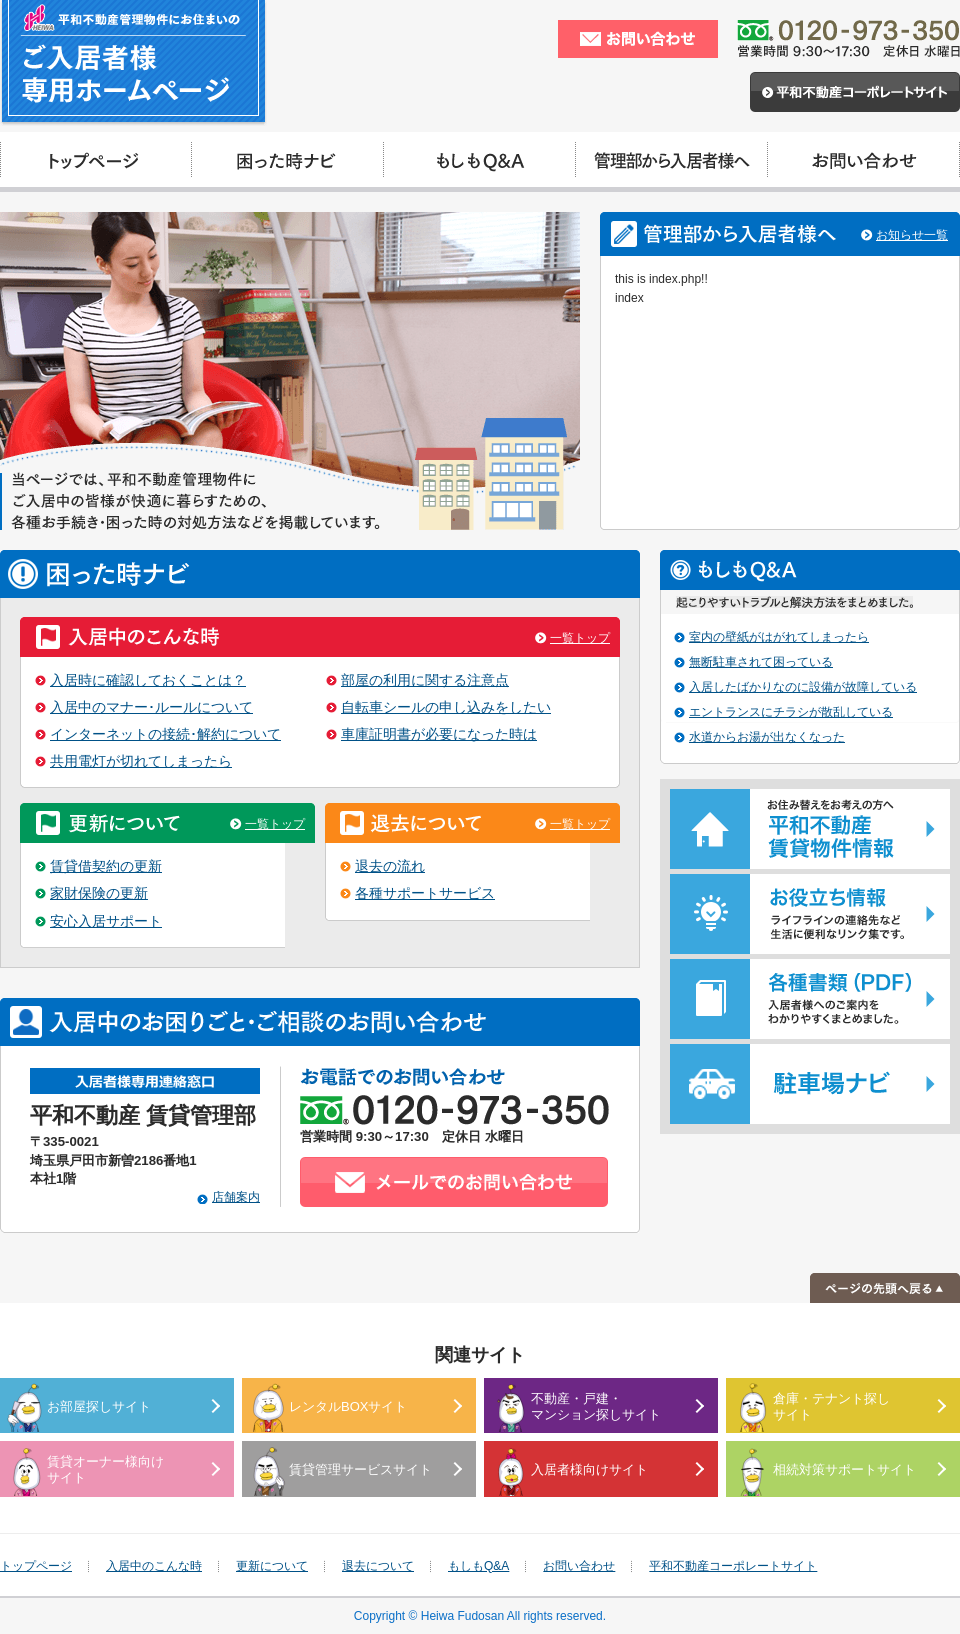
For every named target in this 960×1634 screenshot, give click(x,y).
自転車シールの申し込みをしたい (446, 707)
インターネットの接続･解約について (165, 734)
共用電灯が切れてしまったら (141, 761)
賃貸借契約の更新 (106, 866)
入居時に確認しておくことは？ (148, 680)
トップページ (36, 1566)
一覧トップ (580, 638)
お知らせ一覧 (912, 235)
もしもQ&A (478, 1566)
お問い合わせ (579, 1566)
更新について (272, 1566)
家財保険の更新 (99, 893)
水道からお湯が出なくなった (767, 737)
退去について (378, 1566)
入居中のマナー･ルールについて (151, 707)
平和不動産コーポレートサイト (733, 1566)
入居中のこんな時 (154, 1566)
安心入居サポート (106, 921)
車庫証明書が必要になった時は (439, 734)
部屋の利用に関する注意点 (425, 680)
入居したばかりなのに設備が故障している (803, 687)
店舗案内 (236, 1197)
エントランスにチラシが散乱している (791, 712)
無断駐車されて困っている (761, 662)
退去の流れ (390, 866)
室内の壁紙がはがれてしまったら (779, 637)
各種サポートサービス (425, 893)
